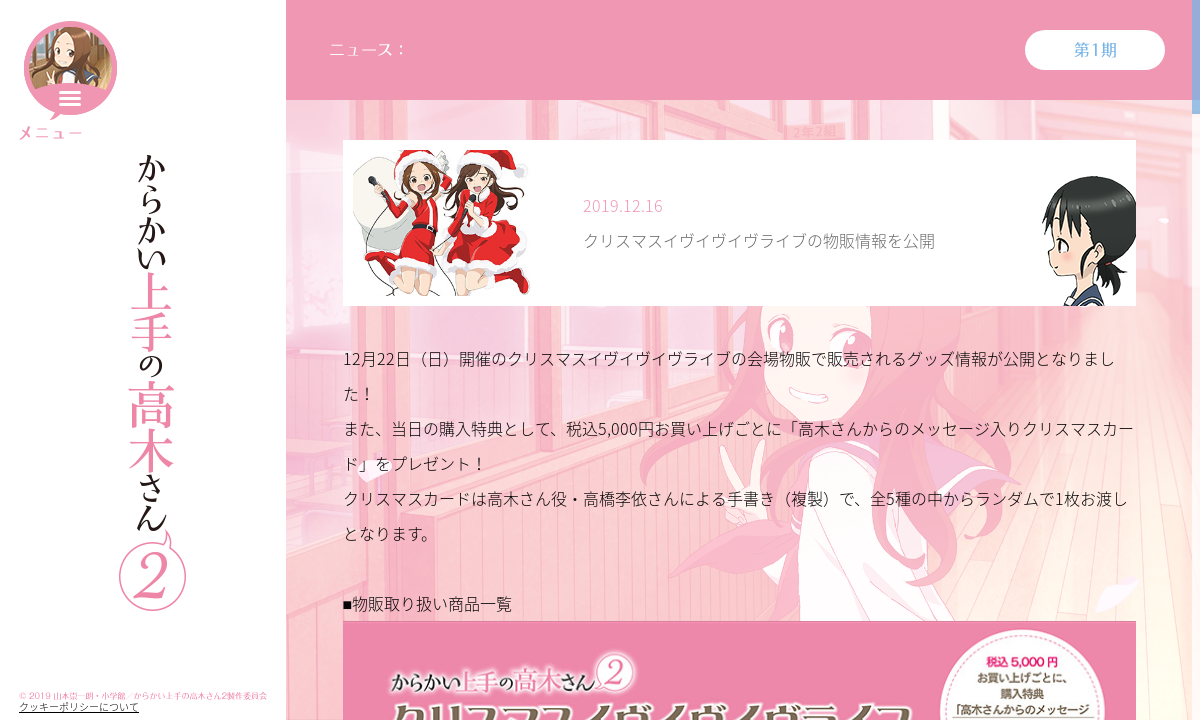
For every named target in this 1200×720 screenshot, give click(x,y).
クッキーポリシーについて (79, 706)
